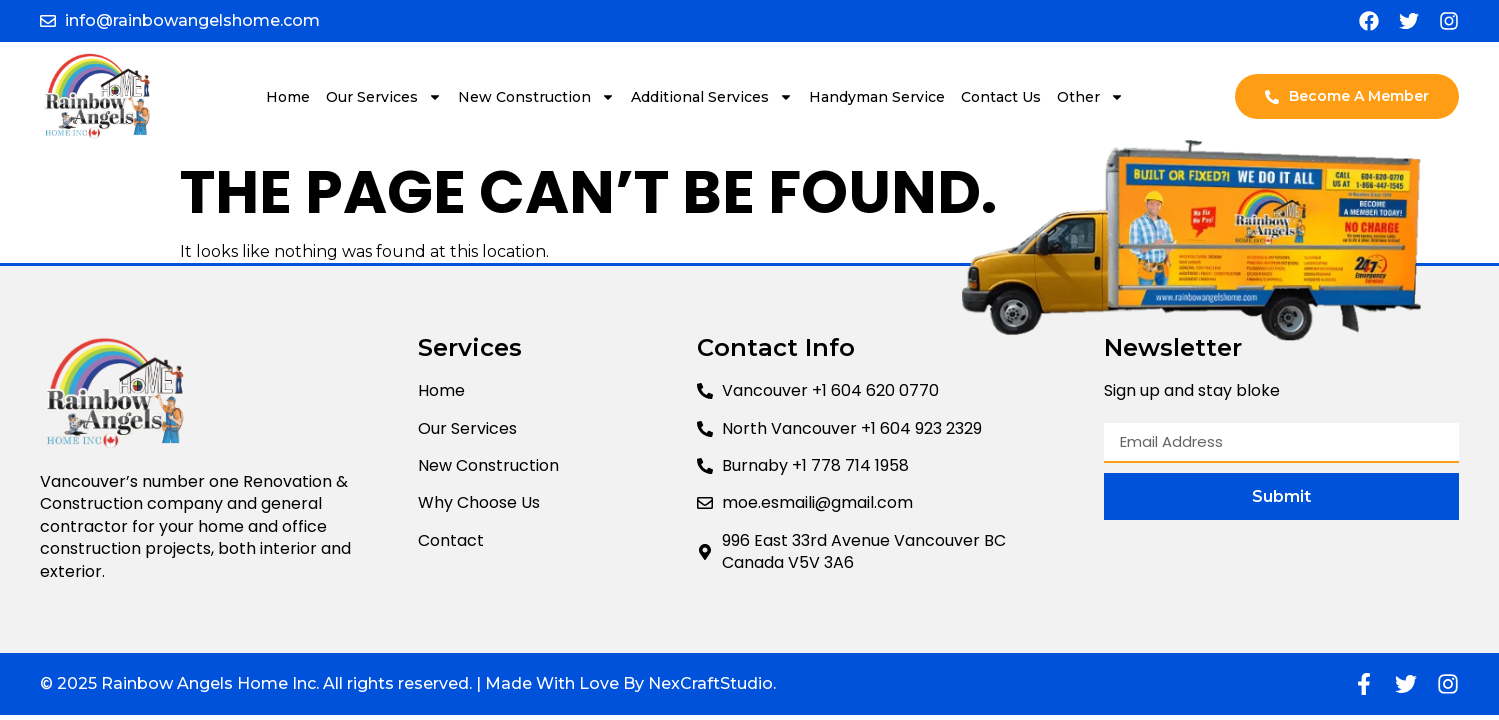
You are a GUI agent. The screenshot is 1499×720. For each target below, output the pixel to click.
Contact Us (1001, 97)
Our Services (384, 97)
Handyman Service (877, 97)
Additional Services (712, 97)
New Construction (536, 97)
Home (288, 97)
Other (1090, 97)
